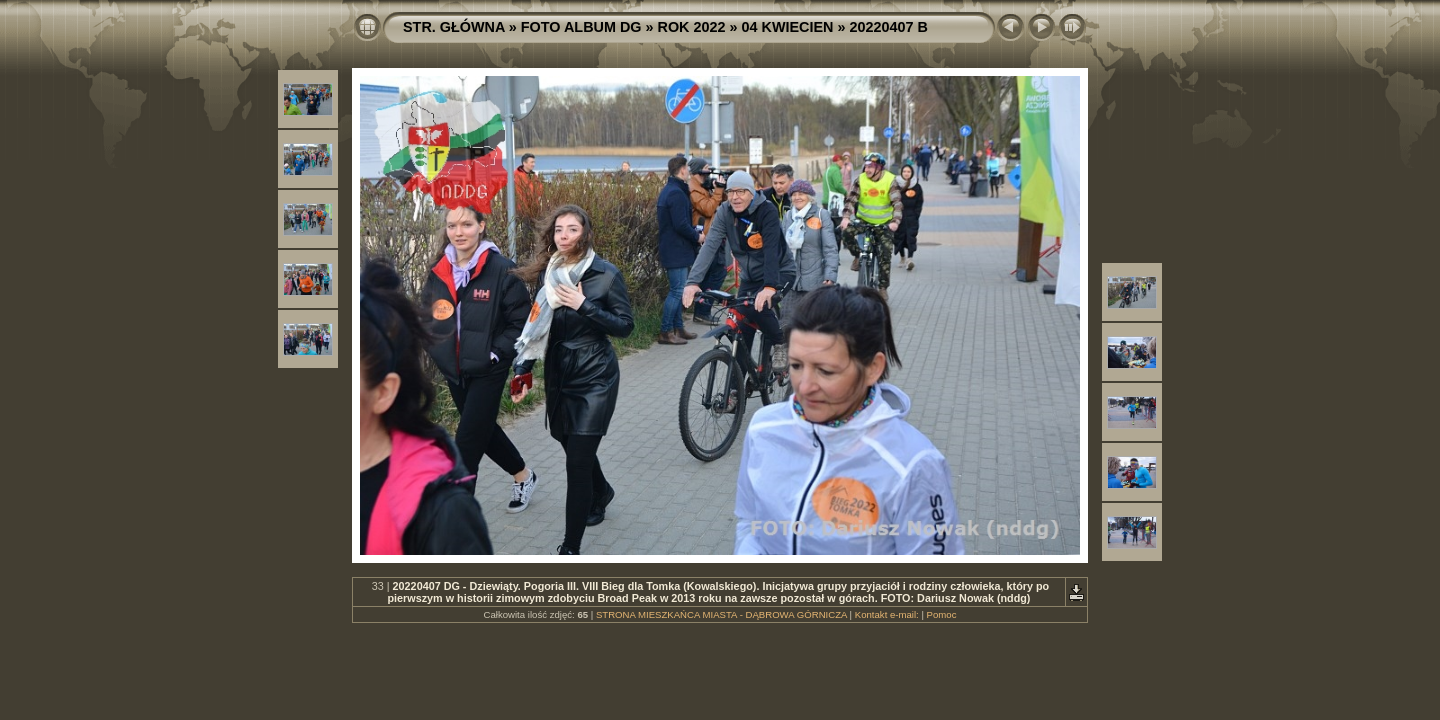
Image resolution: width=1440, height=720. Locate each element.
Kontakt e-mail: (887, 614)
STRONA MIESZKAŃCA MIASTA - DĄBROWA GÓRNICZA (721, 614)
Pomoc (942, 614)
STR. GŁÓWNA (454, 27)
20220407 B (888, 27)
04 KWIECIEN (788, 27)
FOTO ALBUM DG (581, 27)
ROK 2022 (692, 27)
